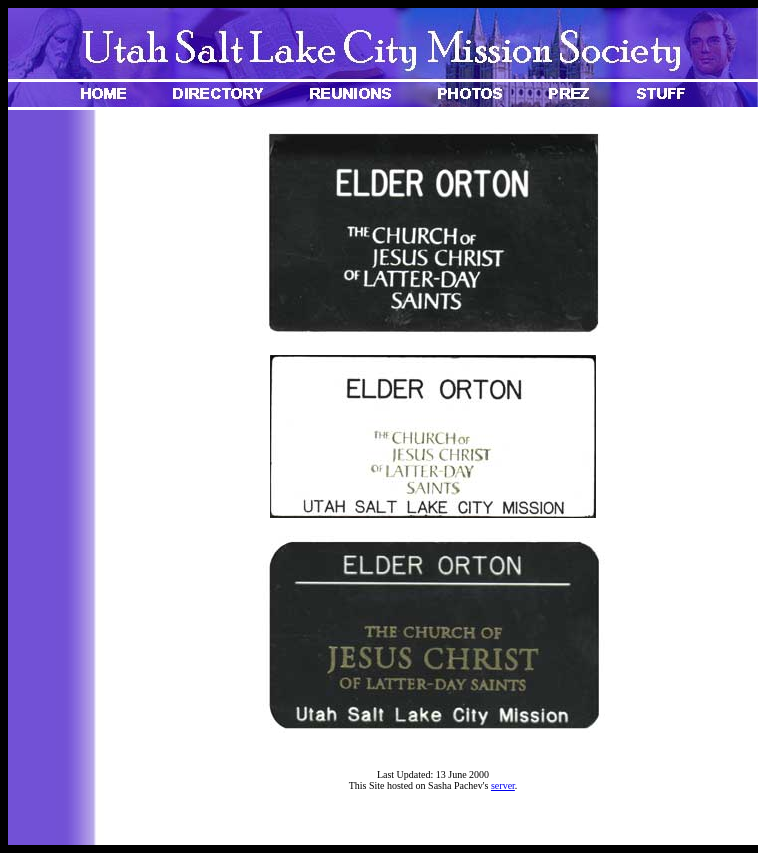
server (503, 785)
